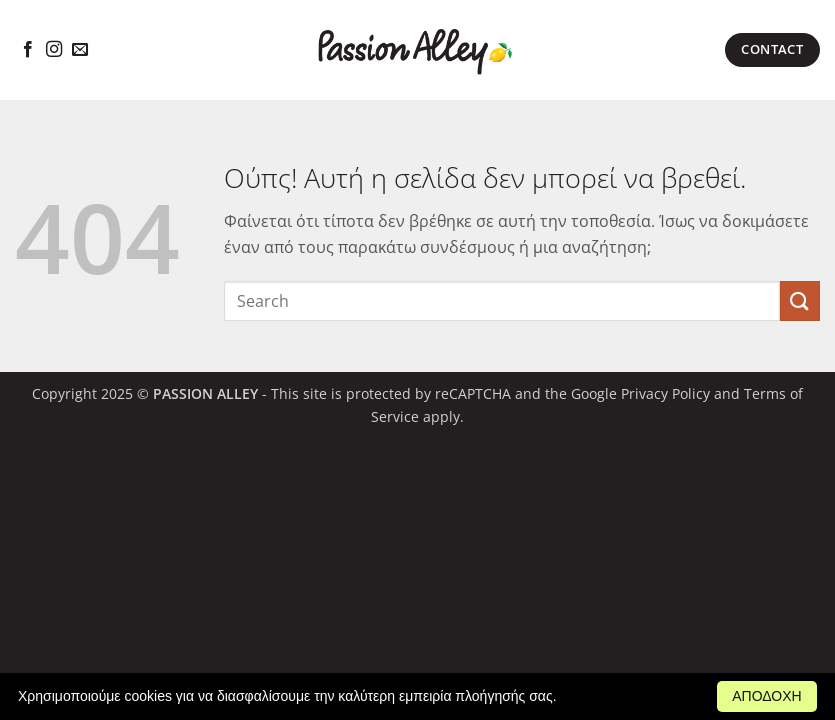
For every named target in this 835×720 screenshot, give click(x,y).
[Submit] (800, 300)
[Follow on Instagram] (54, 50)
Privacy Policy (665, 393)
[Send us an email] (80, 50)
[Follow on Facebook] (28, 50)
